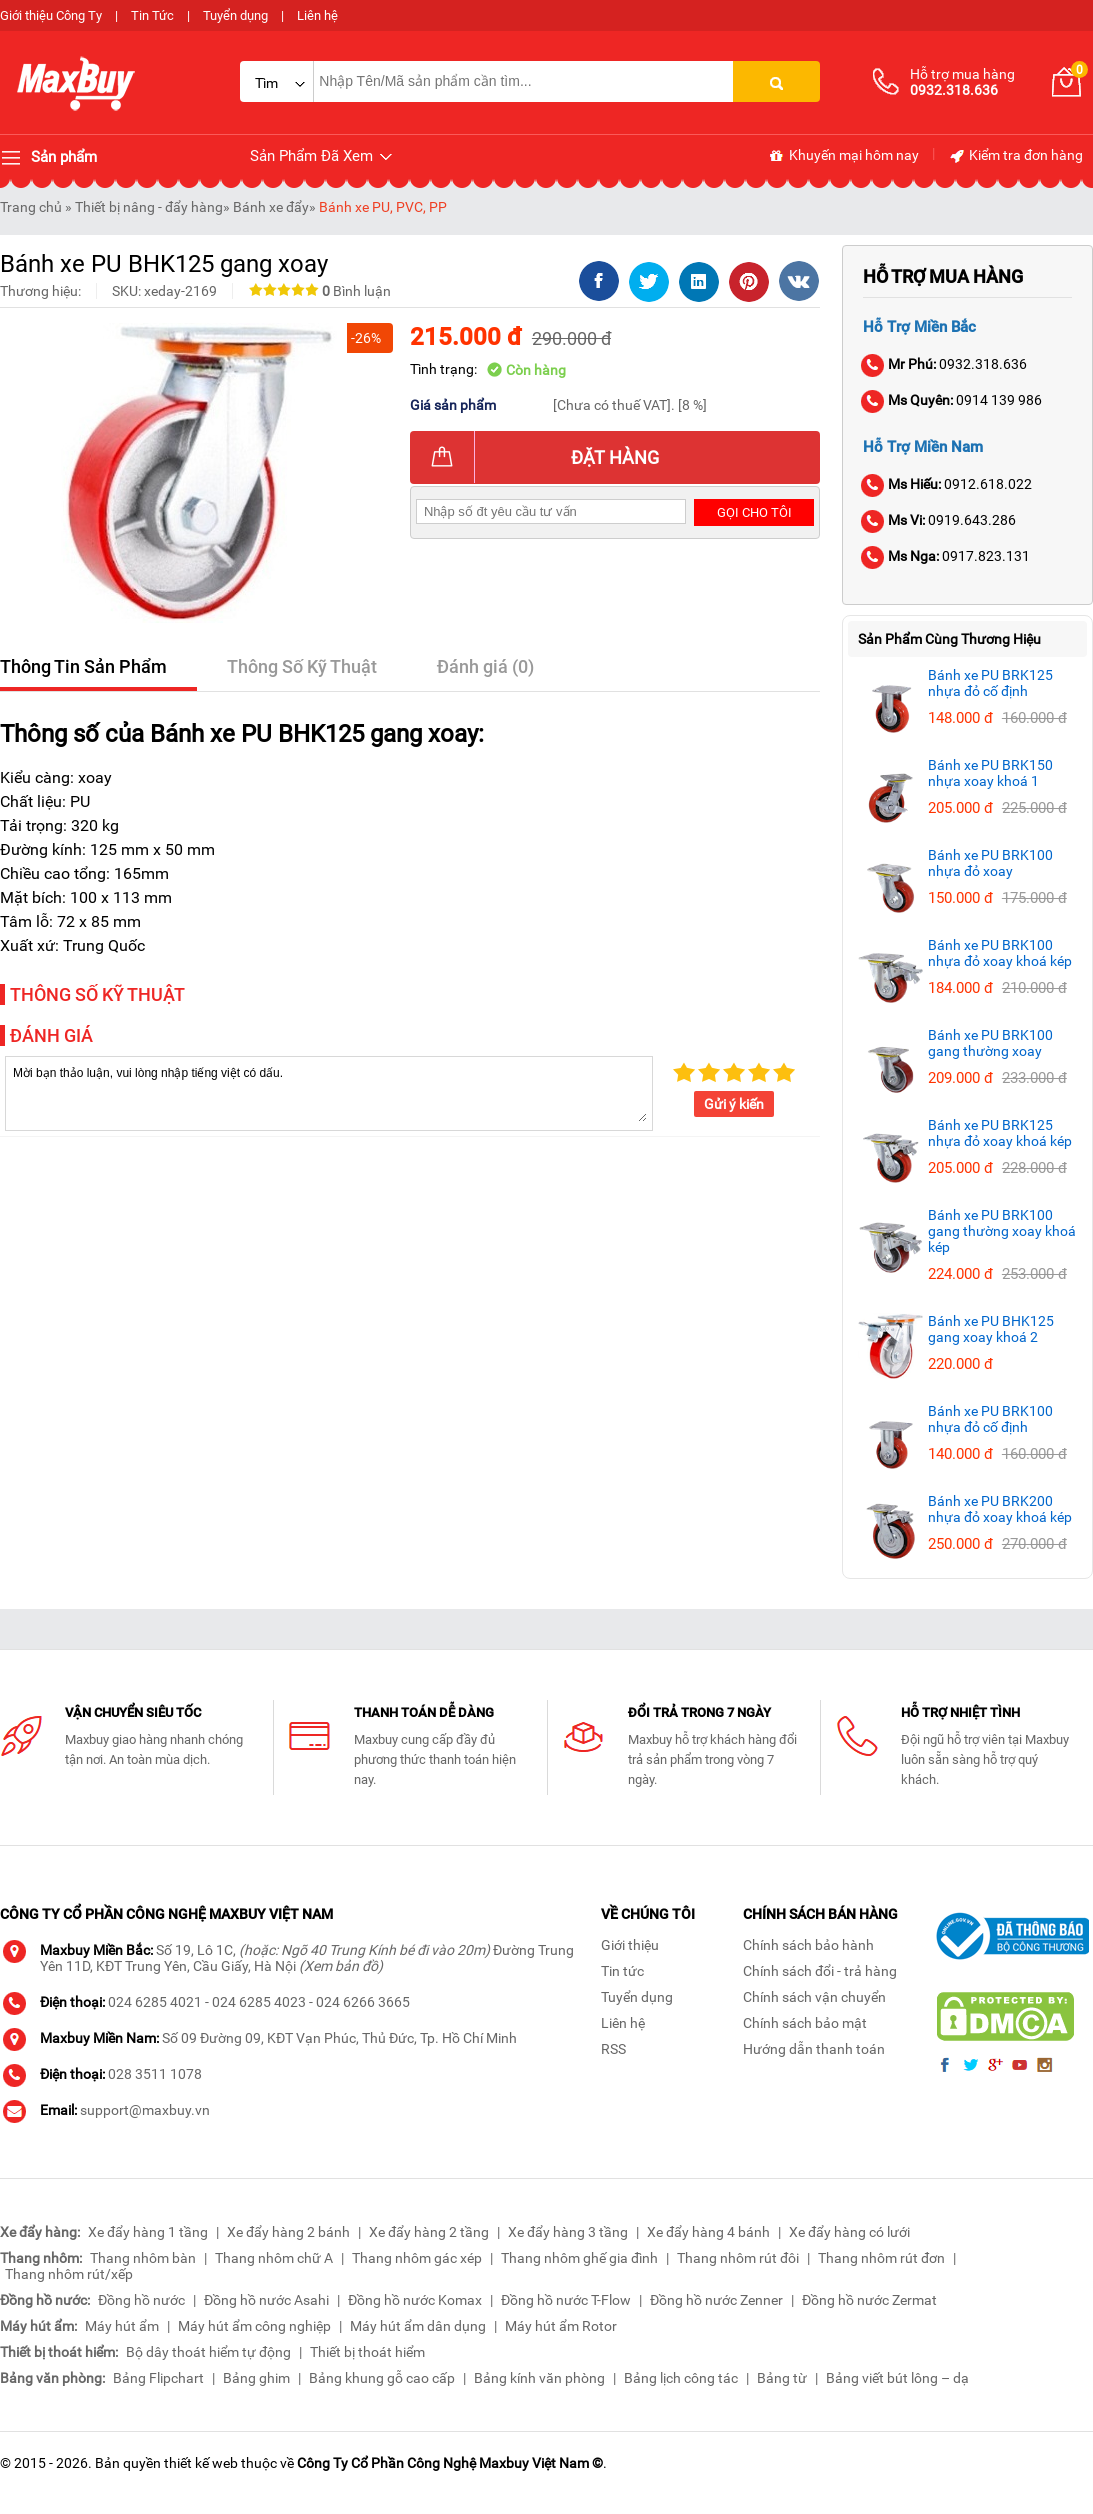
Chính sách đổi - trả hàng (820, 1971)
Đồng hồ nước (141, 2300)
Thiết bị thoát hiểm (367, 2352)
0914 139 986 (952, 400)
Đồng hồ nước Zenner (716, 2300)
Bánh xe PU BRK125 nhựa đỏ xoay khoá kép (1000, 1133)
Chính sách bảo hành (808, 1945)
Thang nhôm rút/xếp (69, 2274)
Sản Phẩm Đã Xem (322, 156)
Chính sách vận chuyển (814, 1997)
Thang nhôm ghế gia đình (579, 2258)
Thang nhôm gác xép (417, 2258)
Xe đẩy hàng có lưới (849, 2232)
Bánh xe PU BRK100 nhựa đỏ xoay (990, 863)
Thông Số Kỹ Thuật (302, 666)
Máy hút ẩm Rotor (561, 2326)
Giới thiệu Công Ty (51, 15)
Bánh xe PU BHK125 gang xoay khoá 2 (991, 1329)
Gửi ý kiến (734, 1104)
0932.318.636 (945, 364)
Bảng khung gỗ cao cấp (382, 2378)
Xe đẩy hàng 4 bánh (708, 2232)
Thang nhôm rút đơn (881, 2258)
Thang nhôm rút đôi (738, 2258)
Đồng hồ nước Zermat (869, 2300)
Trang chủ (31, 207)
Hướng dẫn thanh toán (814, 2049)
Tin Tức (152, 15)
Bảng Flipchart (158, 2378)
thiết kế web (201, 2463)
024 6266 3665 (363, 2002)
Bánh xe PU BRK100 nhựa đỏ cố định (990, 1419)
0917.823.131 (946, 556)
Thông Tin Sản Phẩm (83, 666)
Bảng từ (782, 2378)
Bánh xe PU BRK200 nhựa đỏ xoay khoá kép (1000, 1509)
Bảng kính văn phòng (539, 2378)
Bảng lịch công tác (681, 2378)
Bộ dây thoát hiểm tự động (208, 2352)
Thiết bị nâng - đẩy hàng (149, 207)
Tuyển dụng (235, 15)
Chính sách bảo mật (805, 2023)
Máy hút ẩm (122, 2326)
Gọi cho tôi (754, 512)
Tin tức (622, 1971)
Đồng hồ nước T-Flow (566, 2300)
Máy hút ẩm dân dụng (418, 2326)
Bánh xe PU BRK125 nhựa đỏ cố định (990, 683)
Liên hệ (317, 15)
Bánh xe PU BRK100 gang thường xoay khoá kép (1002, 1231)
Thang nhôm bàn (143, 2258)
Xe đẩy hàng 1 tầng (148, 2232)
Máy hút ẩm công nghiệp (254, 2326)
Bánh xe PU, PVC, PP (383, 207)
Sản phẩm (48, 158)
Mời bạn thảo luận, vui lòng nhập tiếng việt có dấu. (329, 1092)
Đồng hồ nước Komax (415, 2300)
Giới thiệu (630, 1945)
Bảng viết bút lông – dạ (897, 2378)
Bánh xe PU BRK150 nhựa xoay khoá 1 (990, 773)
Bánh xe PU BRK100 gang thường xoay (990, 1043)
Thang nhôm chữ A (274, 2258)
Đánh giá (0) (485, 666)
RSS (613, 2049)
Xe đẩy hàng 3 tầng (568, 2232)
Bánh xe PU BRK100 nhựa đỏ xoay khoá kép (1000, 953)
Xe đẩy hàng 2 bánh (288, 2232)
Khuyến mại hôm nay (843, 156)
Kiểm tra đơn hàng (1015, 156)
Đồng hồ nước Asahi (266, 2300)
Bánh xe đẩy (271, 207)
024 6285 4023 (259, 2002)
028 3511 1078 (155, 2074)
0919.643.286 (939, 520)
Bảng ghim (256, 2378)
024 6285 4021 (155, 2002)
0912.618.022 (947, 484)
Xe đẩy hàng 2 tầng (429, 2232)
